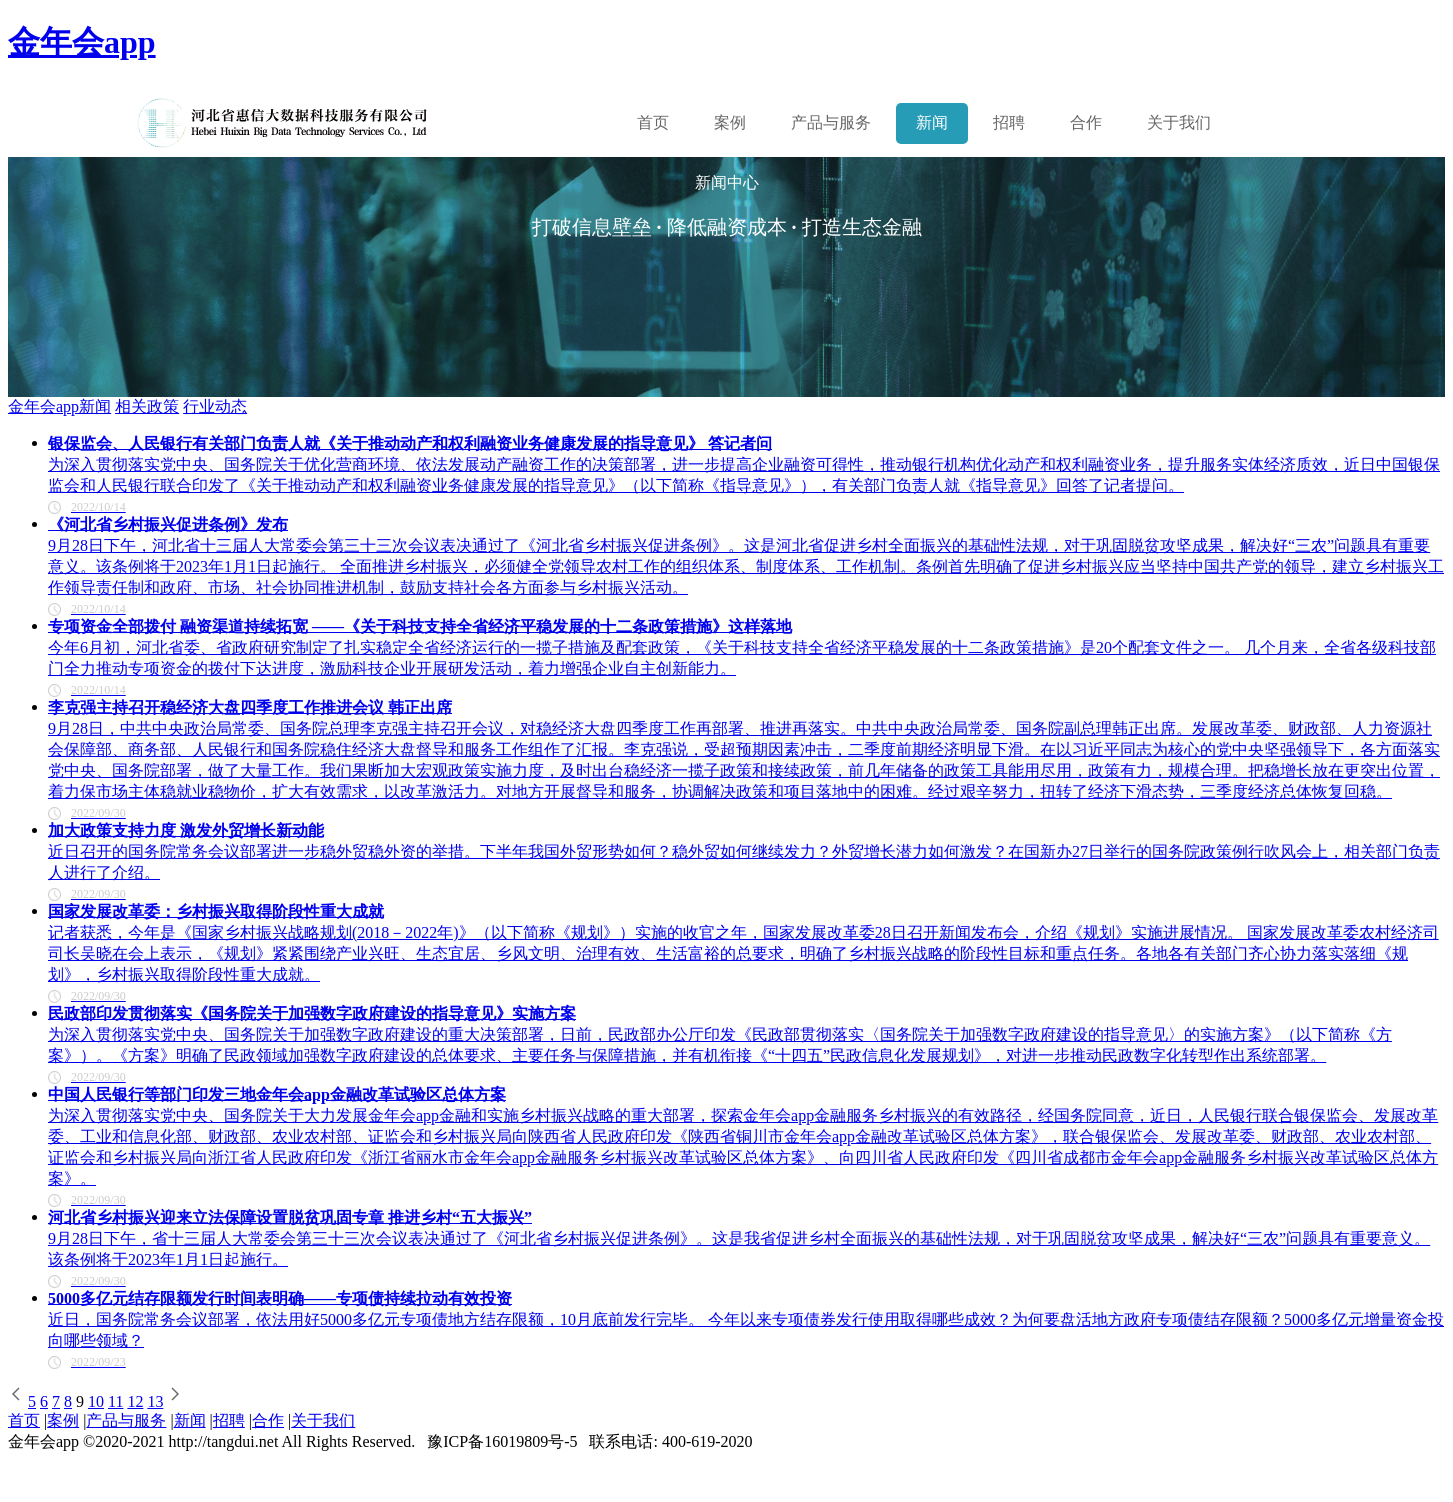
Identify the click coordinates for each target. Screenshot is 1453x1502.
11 (115, 1401)
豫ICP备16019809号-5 (502, 1441)
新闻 (932, 122)
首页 (653, 122)
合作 (1086, 122)
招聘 (1009, 122)
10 (96, 1401)
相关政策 (147, 406)
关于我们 (1179, 122)
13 (155, 1401)
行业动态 (215, 406)
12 (135, 1401)
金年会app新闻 (59, 406)
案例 (730, 122)
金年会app (82, 42)
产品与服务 (126, 1420)
